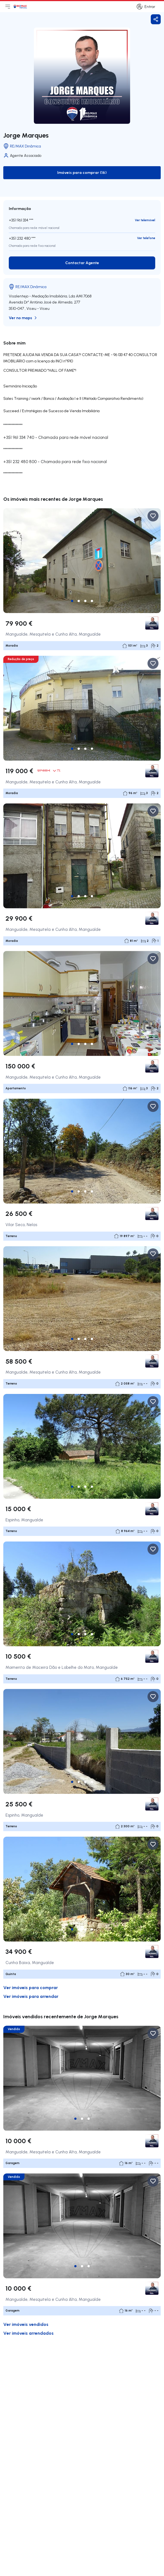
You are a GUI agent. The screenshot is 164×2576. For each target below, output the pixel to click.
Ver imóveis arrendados (28, 2333)
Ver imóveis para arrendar (30, 1996)
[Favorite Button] (153, 516)
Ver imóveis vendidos (25, 2324)
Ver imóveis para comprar (30, 1987)
